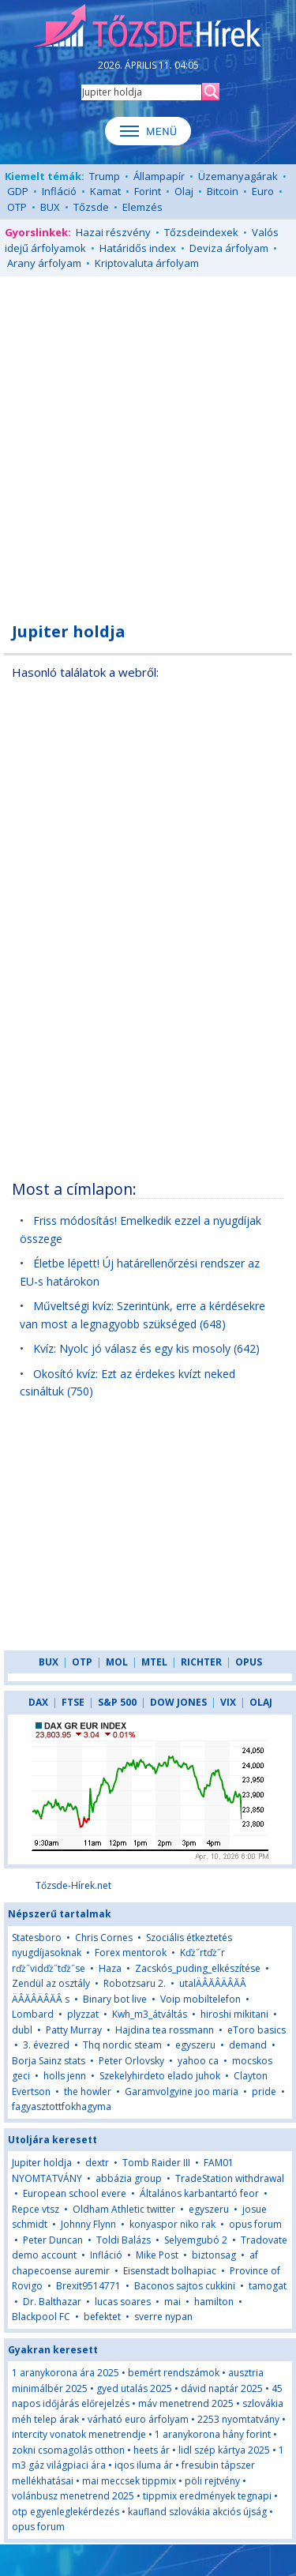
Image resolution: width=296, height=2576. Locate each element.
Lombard (33, 2014)
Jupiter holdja (42, 2162)
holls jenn (64, 2075)
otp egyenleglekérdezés (65, 2511)
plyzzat (83, 2014)
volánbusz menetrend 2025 (73, 2496)
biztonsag (214, 2255)
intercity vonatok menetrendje (79, 2434)
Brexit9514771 (88, 2285)
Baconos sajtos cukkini (184, 2285)
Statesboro (37, 1937)
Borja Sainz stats (48, 2060)
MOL (117, 1662)
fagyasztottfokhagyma (61, 2106)
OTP (17, 207)
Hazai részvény (113, 232)
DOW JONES (178, 1702)
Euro (263, 191)
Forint (147, 191)
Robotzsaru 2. (134, 1983)
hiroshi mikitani (234, 2014)
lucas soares (123, 2301)
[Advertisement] (148, 440)
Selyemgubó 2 (195, 2240)
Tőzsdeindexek (201, 232)
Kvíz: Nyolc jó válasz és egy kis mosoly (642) (146, 1348)
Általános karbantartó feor (199, 2193)
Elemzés (142, 207)
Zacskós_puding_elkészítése (197, 1968)
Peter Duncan (53, 2240)
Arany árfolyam (44, 263)
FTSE (73, 1702)
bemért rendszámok (173, 2372)
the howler (87, 2091)
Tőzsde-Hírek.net (73, 1885)
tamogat (268, 2285)
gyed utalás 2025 (134, 2388)
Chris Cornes (104, 1937)
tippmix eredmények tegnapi (207, 2496)
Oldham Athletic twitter (124, 2209)
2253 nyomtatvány (238, 2419)
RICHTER (201, 1662)
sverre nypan (163, 2316)
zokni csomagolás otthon (68, 2450)
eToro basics (256, 2030)
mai (173, 2301)
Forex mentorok (131, 1952)
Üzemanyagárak (238, 176)
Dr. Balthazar (52, 2301)
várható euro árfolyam (138, 2419)
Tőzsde (91, 207)
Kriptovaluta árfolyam (147, 263)
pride (264, 2091)
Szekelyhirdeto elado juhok (159, 2075)
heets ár (151, 2450)
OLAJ (260, 1702)
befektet (102, 2316)
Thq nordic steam (122, 2045)
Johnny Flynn (88, 2224)
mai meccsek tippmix (129, 2481)
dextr (97, 2162)
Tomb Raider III (156, 2162)
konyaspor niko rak (172, 2224)
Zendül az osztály (51, 1983)
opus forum (255, 2224)
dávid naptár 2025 (222, 2388)
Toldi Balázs (123, 2240)
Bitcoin (222, 191)
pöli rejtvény (212, 2481)
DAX (38, 1702)
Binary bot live (115, 1999)
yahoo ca (198, 2060)
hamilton (214, 2301)
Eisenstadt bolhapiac (169, 2270)
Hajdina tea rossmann (164, 2030)
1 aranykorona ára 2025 (65, 2372)
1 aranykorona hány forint (213, 2434)
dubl (22, 2030)
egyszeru (195, 2045)
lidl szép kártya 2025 (224, 2450)
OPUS (248, 1662)
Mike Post (157, 2255)
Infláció (59, 191)
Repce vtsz (35, 2209)
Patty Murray (74, 2030)
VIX (228, 1702)
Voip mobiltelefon (200, 1999)
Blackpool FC (41, 2316)
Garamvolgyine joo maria (181, 2091)
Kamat (105, 191)
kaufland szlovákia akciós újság (197, 2511)
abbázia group (129, 2178)
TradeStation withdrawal (229, 2178)
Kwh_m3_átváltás (149, 2014)
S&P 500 (117, 1702)
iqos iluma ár (143, 2465)
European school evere (74, 2193)
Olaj (183, 191)
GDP (17, 191)
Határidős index (137, 248)
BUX (50, 207)
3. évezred (46, 2045)
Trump (104, 176)
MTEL (154, 1662)
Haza (110, 1968)
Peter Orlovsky (131, 2060)
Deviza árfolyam (228, 248)
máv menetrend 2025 (186, 2403)
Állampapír (159, 176)
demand (248, 2045)
